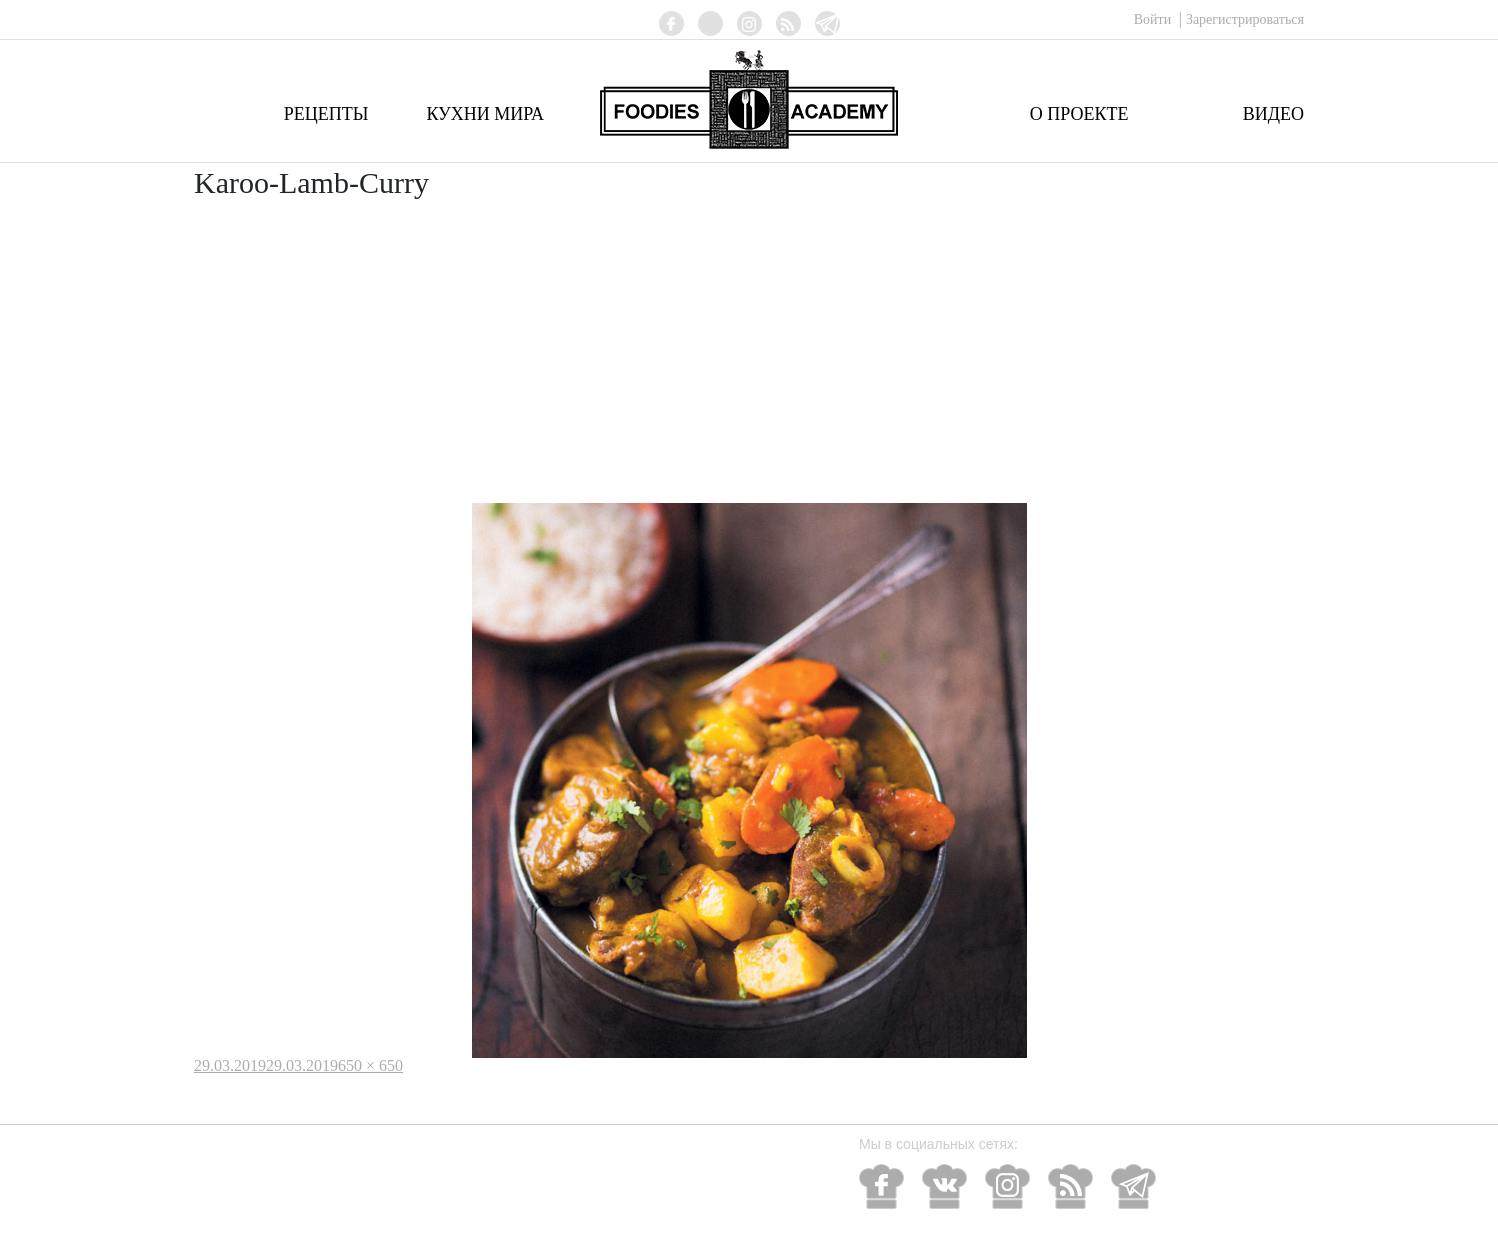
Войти (1154, 19)
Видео (1273, 114)
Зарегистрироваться (1245, 19)
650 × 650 (370, 1065)
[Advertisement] (749, 353)
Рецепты (326, 114)
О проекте (1079, 114)
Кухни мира (485, 114)
